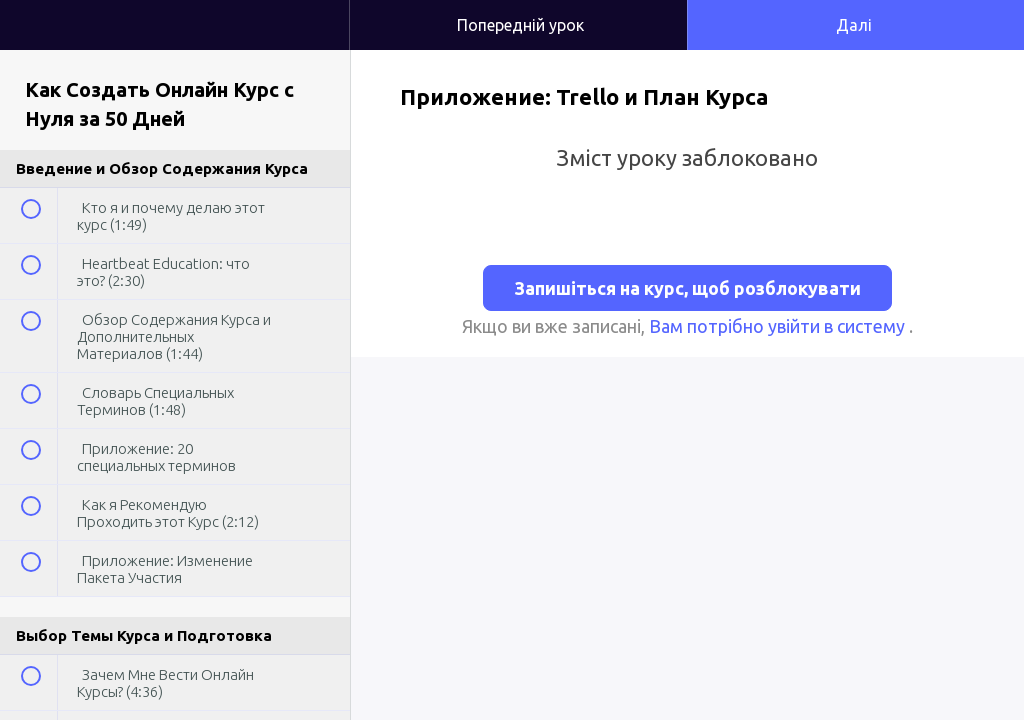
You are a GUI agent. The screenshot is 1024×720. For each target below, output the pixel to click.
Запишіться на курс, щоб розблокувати (687, 288)
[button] (314, 10)
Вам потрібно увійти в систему (779, 326)
